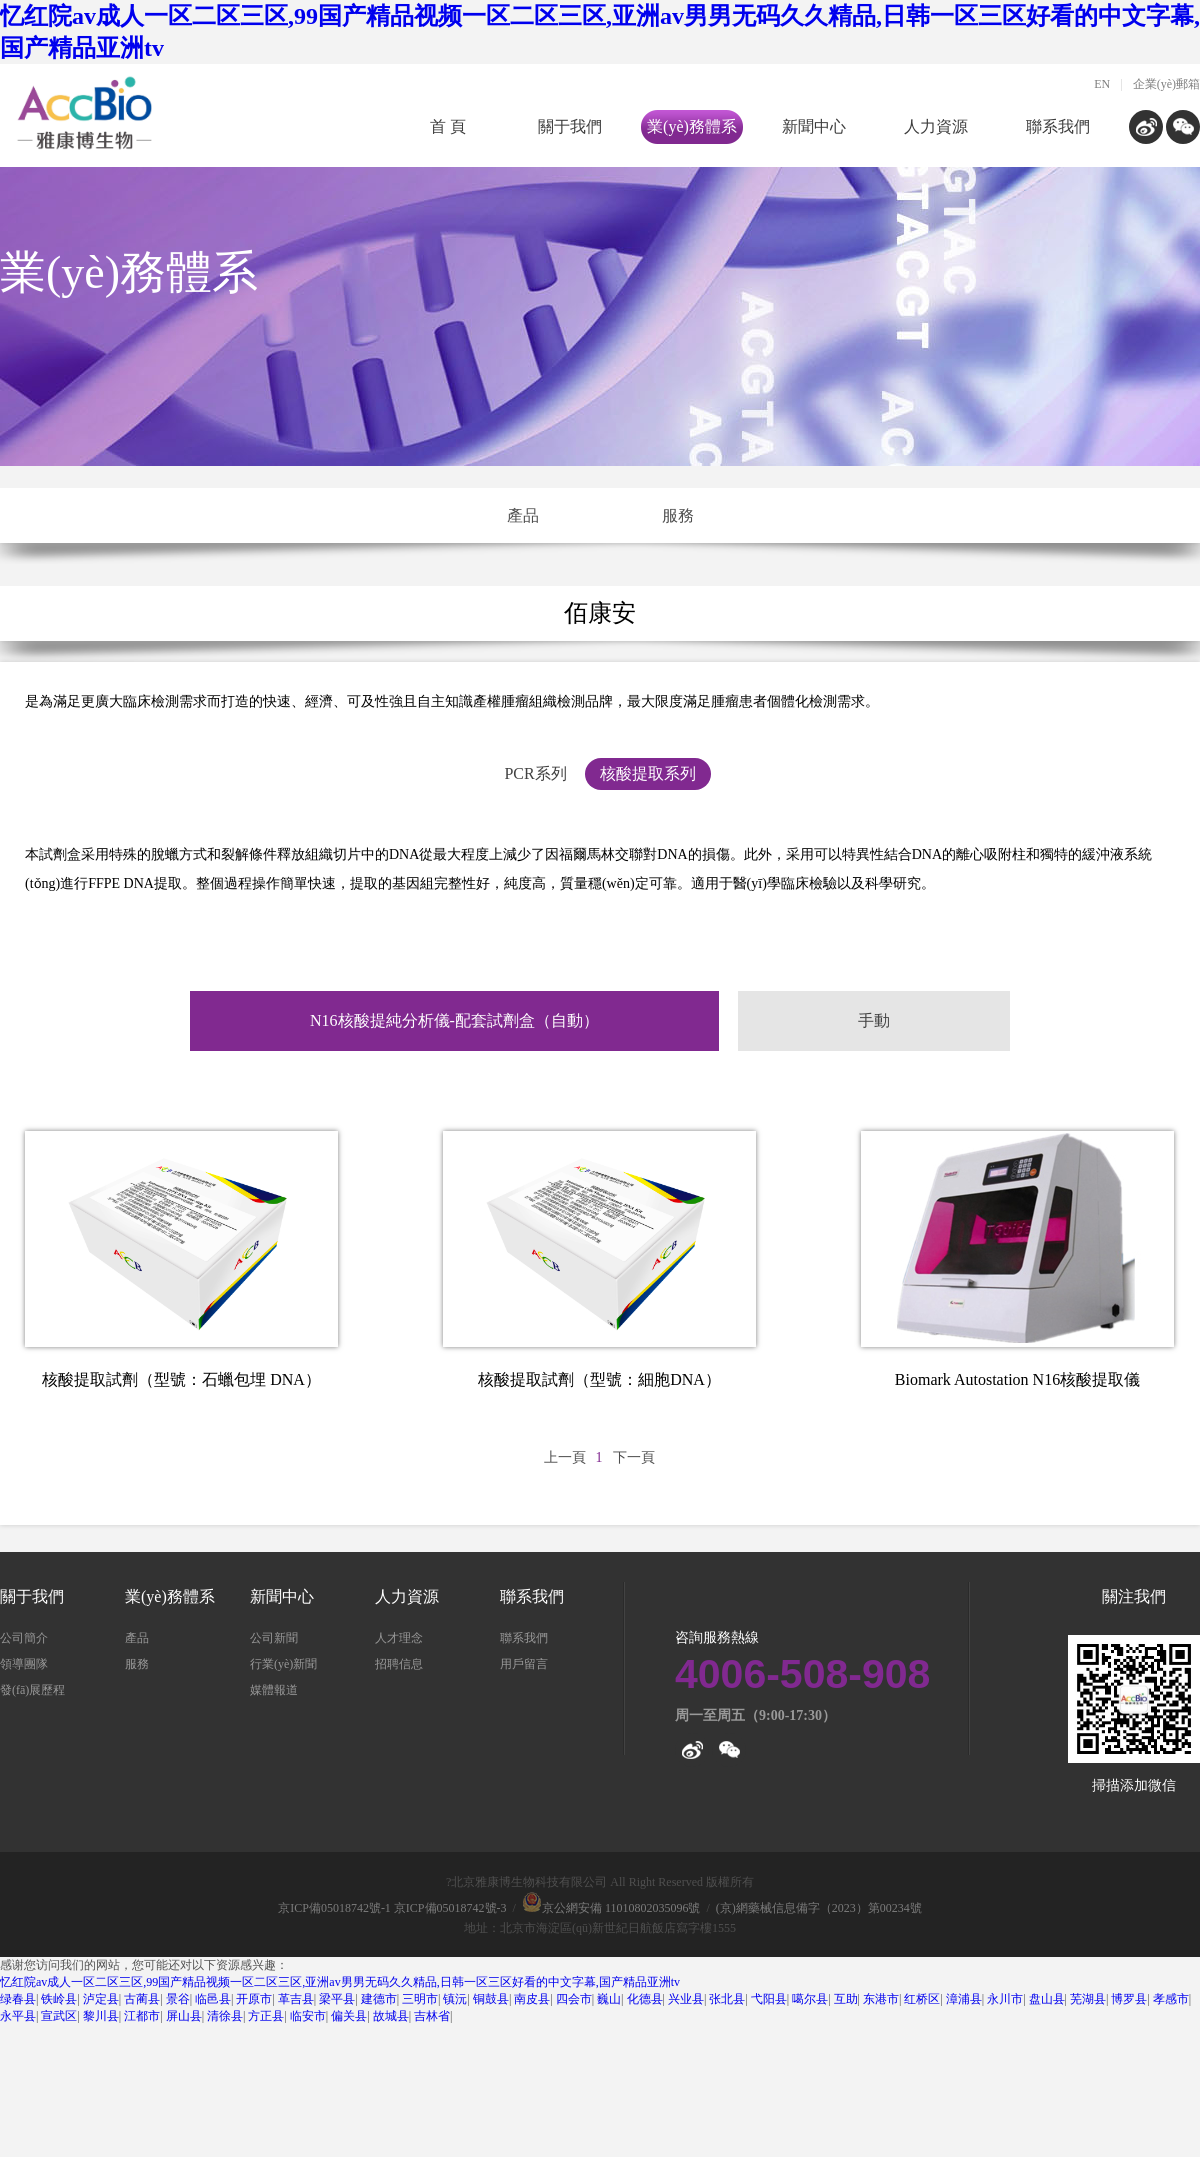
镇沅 (455, 1999)
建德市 (379, 1999)
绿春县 (18, 1999)
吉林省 (432, 2016)
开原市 (254, 1999)
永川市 (1005, 1999)
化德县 (645, 1999)
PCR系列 (535, 773)
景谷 (178, 1999)
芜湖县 (1088, 1999)
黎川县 (101, 2016)
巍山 (609, 1999)
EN (1102, 84)
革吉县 (296, 1999)
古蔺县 (142, 1999)
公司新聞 (274, 1638)
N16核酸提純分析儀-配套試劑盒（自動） (454, 1020)
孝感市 (1171, 1999)
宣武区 (59, 2016)
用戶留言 (524, 1664)
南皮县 (532, 1999)
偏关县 (349, 2016)
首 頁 (448, 126)
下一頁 (634, 1457)
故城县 (391, 2016)
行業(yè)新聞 (283, 1664)
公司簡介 (24, 1638)
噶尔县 (810, 1999)
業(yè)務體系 (692, 126)
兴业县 (686, 1999)
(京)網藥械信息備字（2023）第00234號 (819, 1908)
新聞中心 (814, 126)
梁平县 (337, 1999)
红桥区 (922, 1999)
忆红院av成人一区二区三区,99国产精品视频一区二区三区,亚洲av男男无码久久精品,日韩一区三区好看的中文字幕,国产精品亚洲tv (340, 1982)
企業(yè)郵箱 (1166, 84)
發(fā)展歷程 (32, 1690)
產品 (523, 515)
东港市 (881, 1999)
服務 (678, 515)
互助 (846, 1999)
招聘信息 (399, 1664)
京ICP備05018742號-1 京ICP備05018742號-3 (392, 1908)
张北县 (727, 1999)
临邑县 (213, 1999)
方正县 (266, 2016)
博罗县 (1129, 1999)
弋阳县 (769, 1999)
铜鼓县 (491, 1999)
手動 (874, 1020)
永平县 (18, 2016)
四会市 (574, 1999)
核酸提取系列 (648, 773)
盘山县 (1047, 1999)
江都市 (142, 2016)
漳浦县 (964, 1999)
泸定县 (101, 1999)
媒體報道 (274, 1690)
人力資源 (936, 126)
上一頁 (565, 1457)
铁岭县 (59, 1999)
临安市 (308, 2016)
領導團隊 (24, 1664)
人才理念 (399, 1638)
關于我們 (570, 126)
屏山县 (184, 2016)
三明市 (420, 1999)
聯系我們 (1058, 126)
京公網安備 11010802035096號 (611, 1908)
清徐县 (225, 2016)
